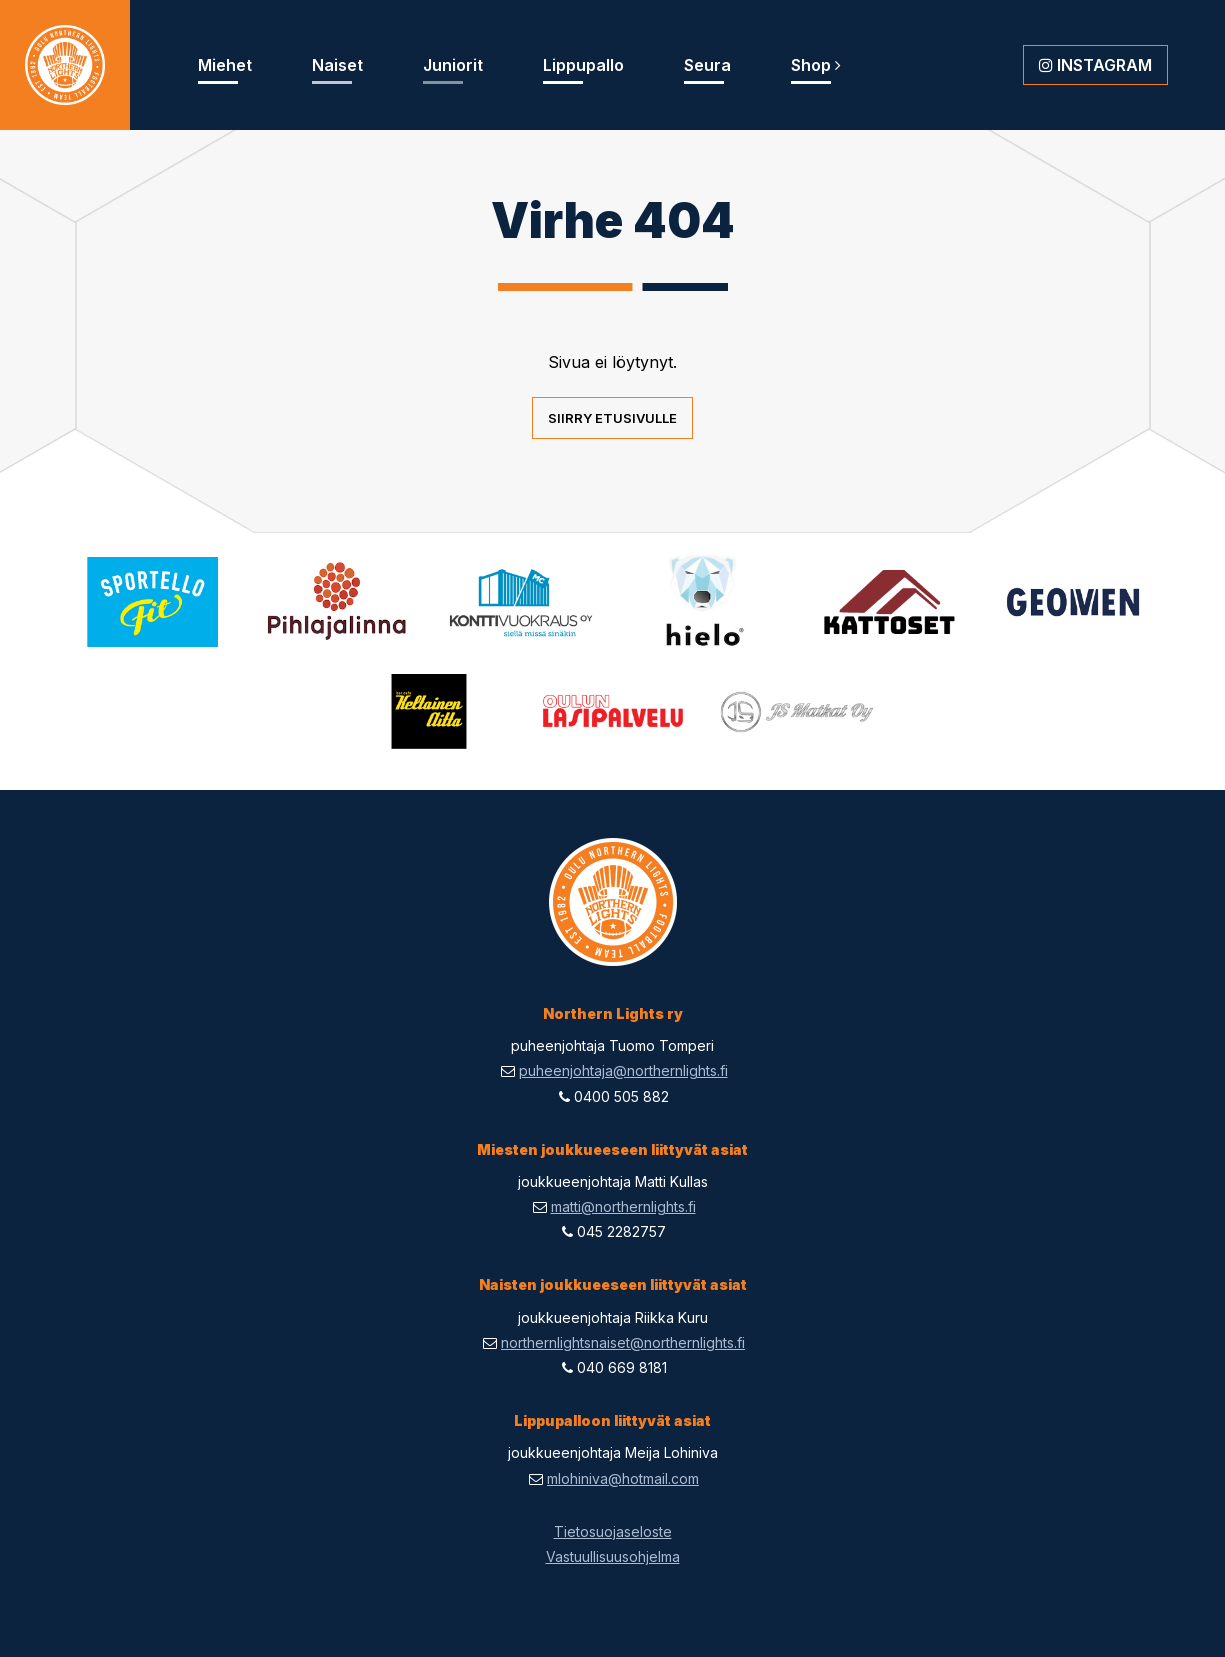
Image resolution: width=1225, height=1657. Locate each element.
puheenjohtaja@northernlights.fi (623, 1070)
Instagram (1095, 65)
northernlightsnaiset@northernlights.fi (623, 1342)
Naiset (337, 65)
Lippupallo (583, 65)
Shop (816, 65)
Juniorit (453, 65)
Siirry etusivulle (612, 418)
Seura (707, 65)
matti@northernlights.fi (623, 1206)
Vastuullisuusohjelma (613, 1556)
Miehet (225, 65)
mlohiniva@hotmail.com (623, 1478)
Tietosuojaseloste (613, 1531)
